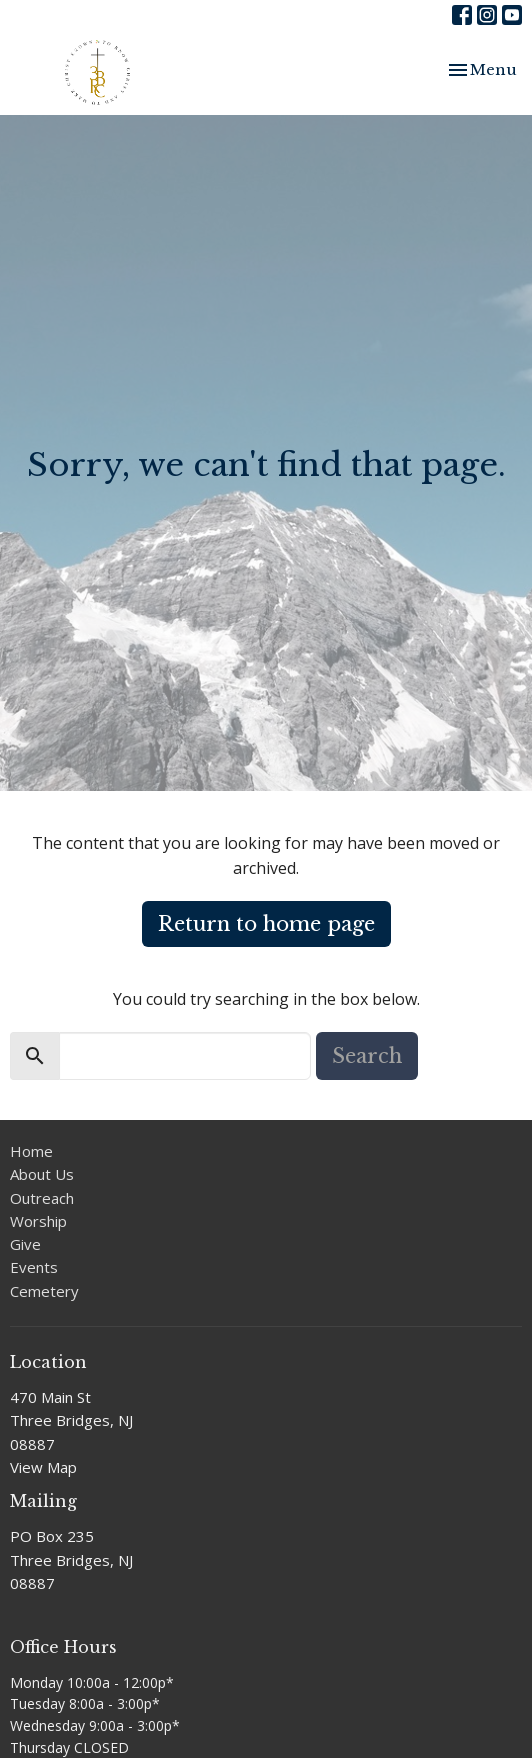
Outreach (42, 1198)
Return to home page (266, 924)
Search (367, 1056)
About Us (42, 1174)
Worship (38, 1221)
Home (31, 1151)
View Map (43, 1467)
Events (34, 1267)
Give (25, 1244)
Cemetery (44, 1291)
